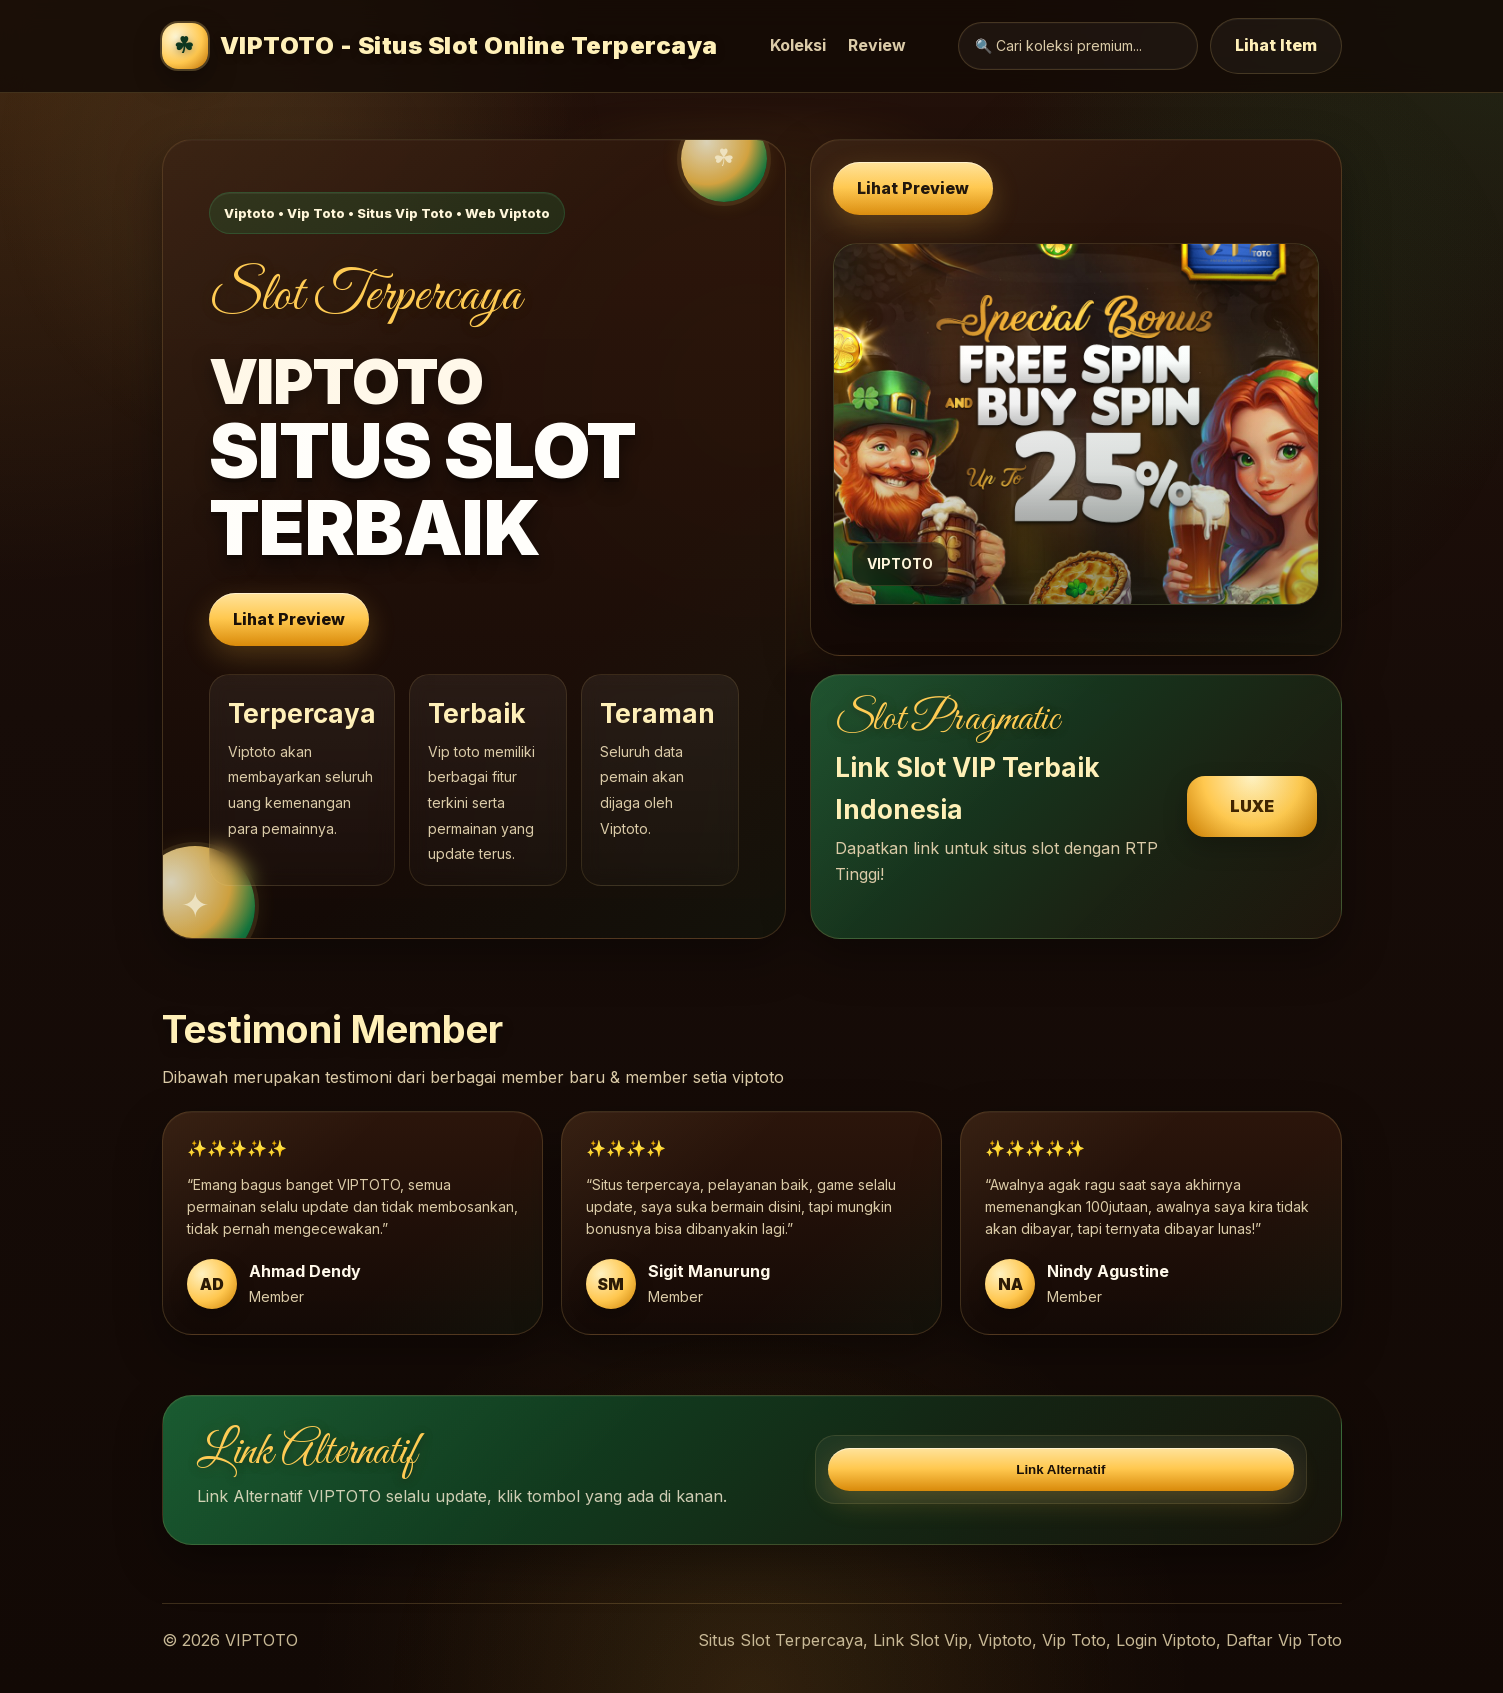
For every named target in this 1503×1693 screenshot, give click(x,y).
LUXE (1252, 806)
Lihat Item (1276, 45)
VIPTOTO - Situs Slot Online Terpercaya (440, 46)
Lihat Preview (289, 619)
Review (877, 45)
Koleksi (798, 45)
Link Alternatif (1060, 1469)
